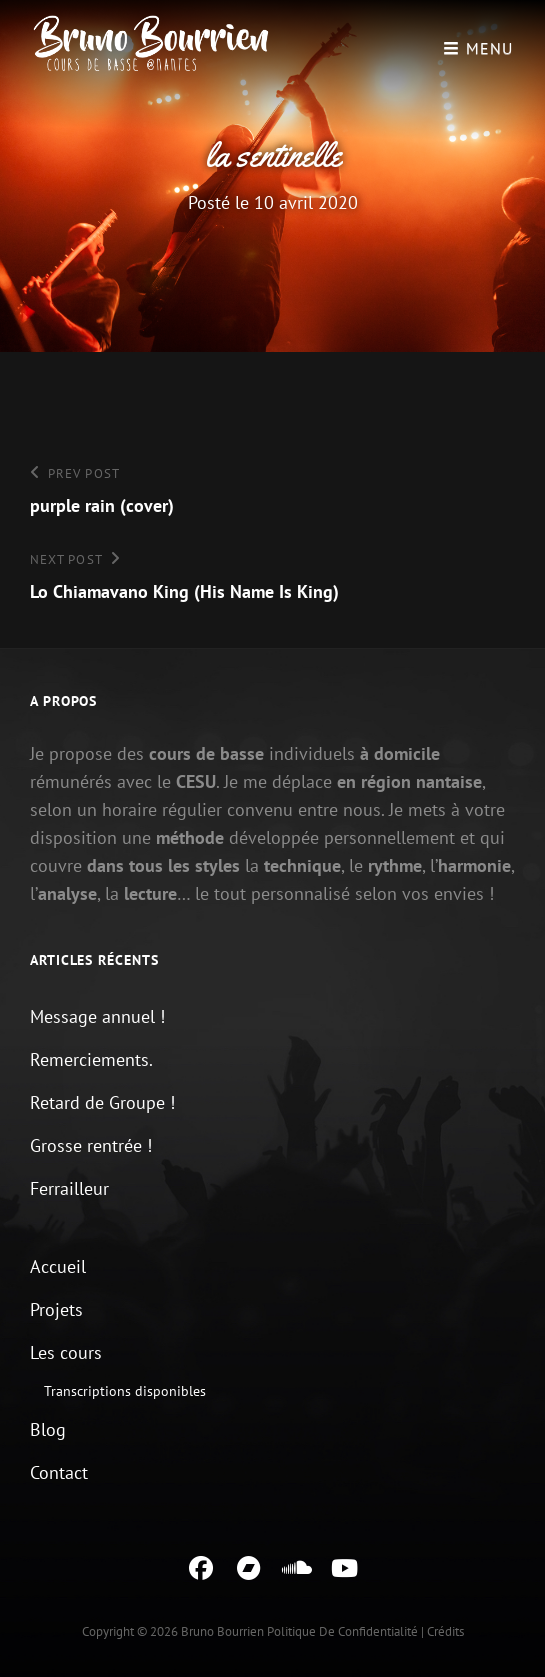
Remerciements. (91, 1059)
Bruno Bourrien (222, 1631)
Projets (56, 1309)
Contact (59, 1472)
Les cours (66, 1352)
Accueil (58, 1266)
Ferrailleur (69, 1188)
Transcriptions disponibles (125, 1391)
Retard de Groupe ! (102, 1102)
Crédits (445, 1631)
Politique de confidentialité (342, 1631)
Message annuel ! (97, 1016)
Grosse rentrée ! (91, 1145)
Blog (48, 1429)
